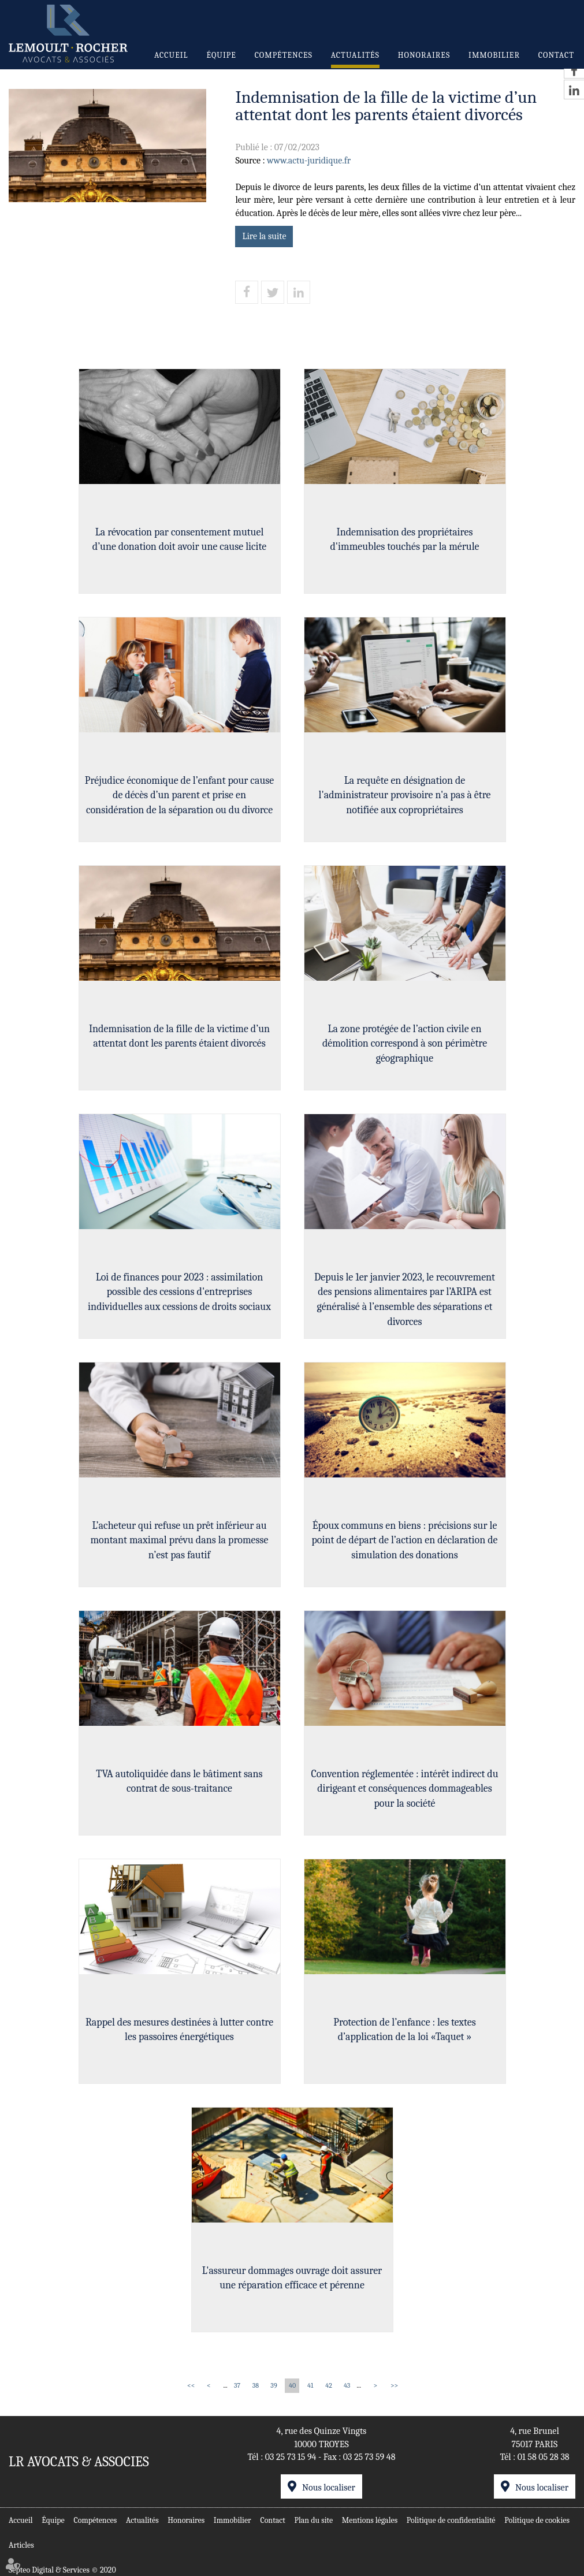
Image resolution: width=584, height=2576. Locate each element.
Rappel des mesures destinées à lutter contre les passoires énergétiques (179, 2029)
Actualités (355, 55)
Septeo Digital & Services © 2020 (62, 2570)
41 (310, 2385)
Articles (21, 2545)
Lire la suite (264, 236)
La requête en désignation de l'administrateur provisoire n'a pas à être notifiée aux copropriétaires (405, 795)
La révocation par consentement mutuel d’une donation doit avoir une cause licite (179, 539)
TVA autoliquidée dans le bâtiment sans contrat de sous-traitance (179, 1781)
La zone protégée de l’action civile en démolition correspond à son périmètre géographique (404, 1043)
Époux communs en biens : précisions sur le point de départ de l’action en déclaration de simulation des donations (404, 1540)
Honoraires (424, 55)
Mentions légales (369, 2520)
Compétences (284, 55)
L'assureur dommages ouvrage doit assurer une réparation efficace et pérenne (292, 2278)
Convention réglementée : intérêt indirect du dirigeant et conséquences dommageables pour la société (404, 1789)
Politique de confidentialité (451, 2520)
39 (273, 2385)
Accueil (171, 55)
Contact (556, 55)
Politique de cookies (537, 2520)
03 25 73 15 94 (291, 2457)
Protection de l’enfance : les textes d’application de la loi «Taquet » (404, 2029)
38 (255, 2385)
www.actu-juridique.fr (309, 160)
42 (328, 2385)
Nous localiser (328, 2487)
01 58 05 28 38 (544, 2457)
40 (292, 2385)
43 (347, 2385)
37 (237, 2385)
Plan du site (313, 2520)
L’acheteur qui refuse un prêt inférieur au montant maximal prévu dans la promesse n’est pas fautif (179, 1540)
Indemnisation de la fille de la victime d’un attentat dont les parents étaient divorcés (179, 1036)
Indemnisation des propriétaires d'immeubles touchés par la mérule (404, 539)
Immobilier (494, 55)
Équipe (221, 55)
